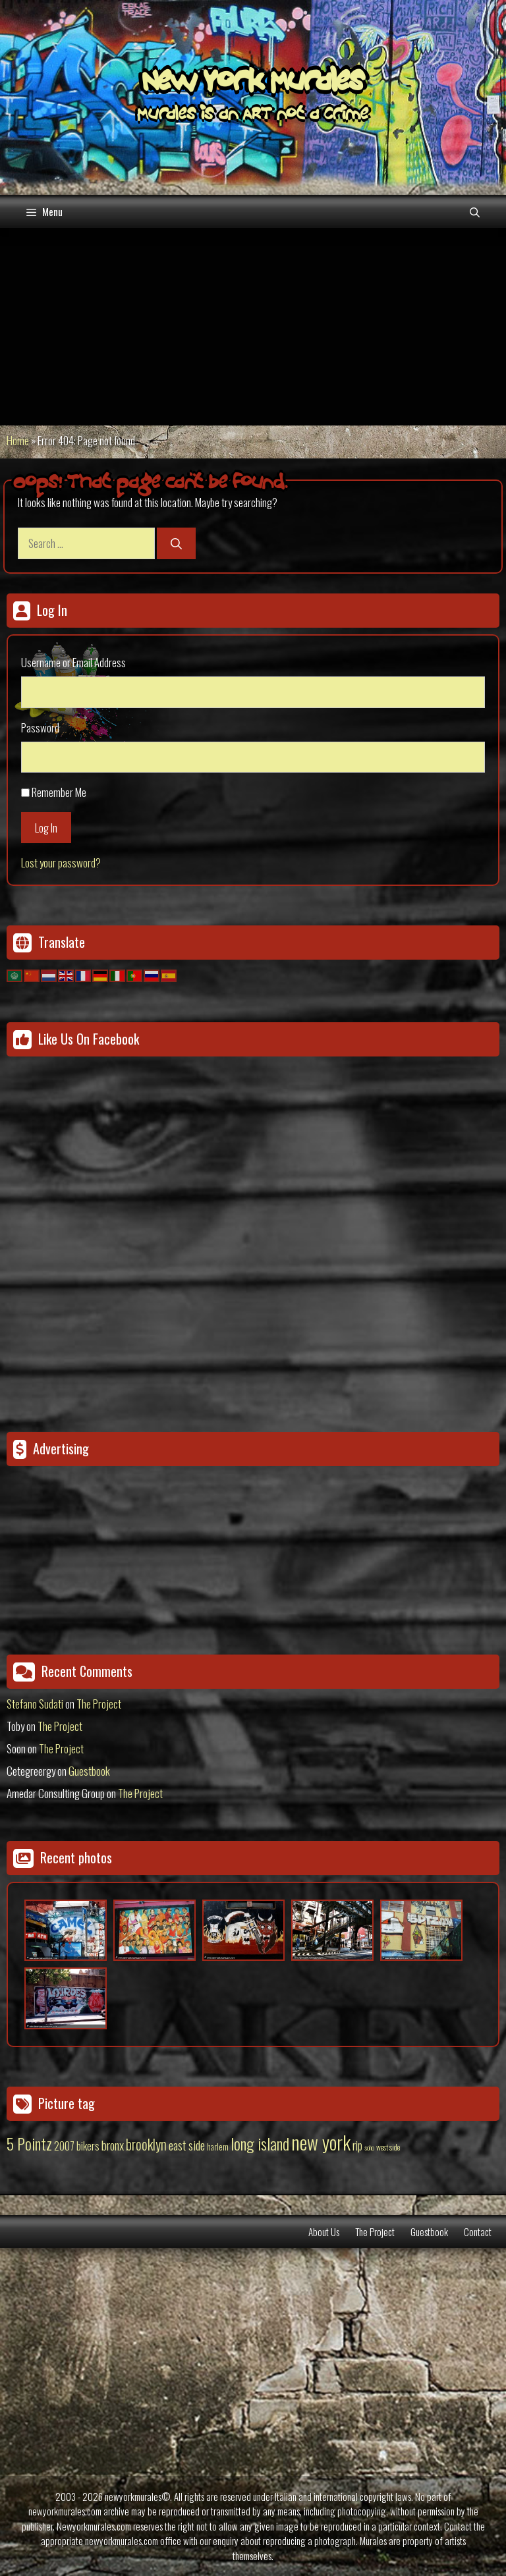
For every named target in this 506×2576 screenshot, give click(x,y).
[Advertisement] (253, 326)
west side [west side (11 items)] (388, 2146)
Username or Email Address (73, 662)
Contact (478, 2231)
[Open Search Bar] (475, 211)
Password (40, 727)
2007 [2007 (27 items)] (64, 2146)
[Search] (176, 543)
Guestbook (89, 1771)
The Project (98, 1703)
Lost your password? (61, 862)
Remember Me (59, 792)
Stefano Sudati (35, 1703)
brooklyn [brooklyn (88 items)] (146, 2143)
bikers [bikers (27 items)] (87, 2146)
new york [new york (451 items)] (321, 2141)
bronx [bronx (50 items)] (112, 2144)
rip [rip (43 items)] (357, 2145)
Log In (46, 827)
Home (18, 440)
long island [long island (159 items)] (260, 2143)
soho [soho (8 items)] (369, 2147)
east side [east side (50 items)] (187, 2144)
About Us (323, 2231)
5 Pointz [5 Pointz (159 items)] (29, 2143)
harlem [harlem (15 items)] (218, 2146)
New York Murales (253, 84)
